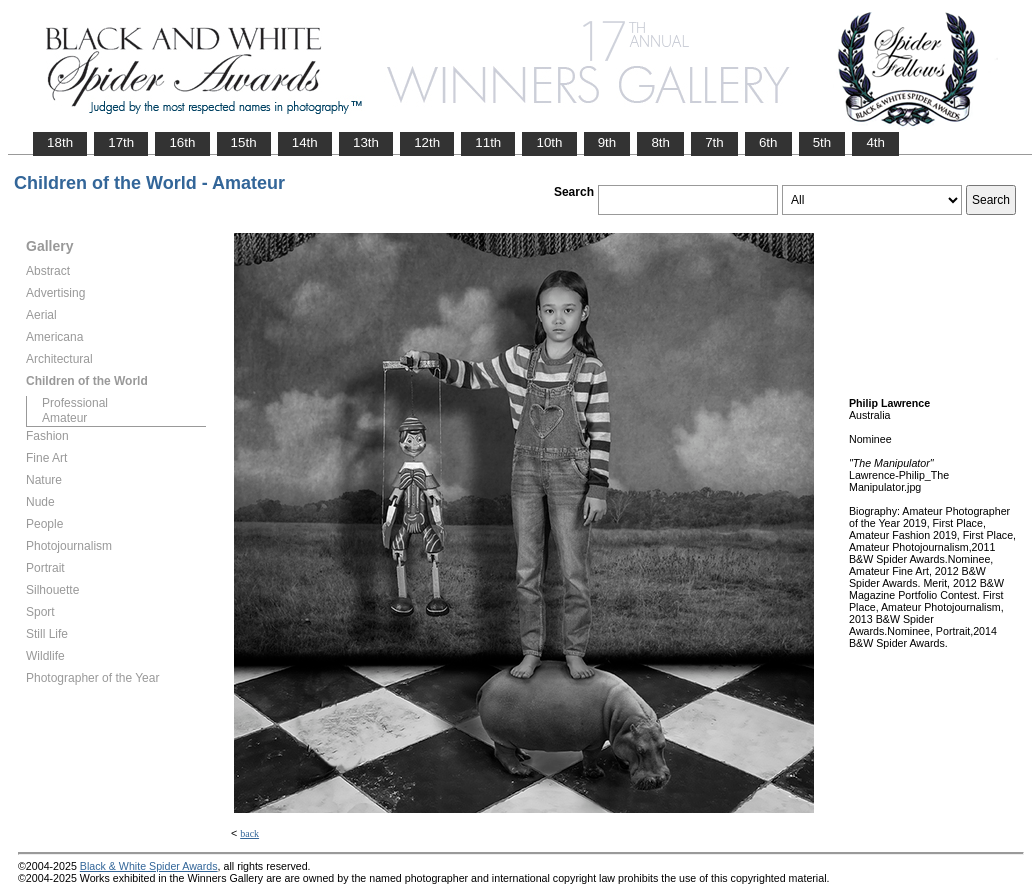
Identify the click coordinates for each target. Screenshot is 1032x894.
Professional (75, 403)
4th (875, 142)
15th (244, 142)
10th (549, 142)
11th (488, 142)
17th (121, 142)
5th (822, 142)
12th (427, 142)
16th (182, 142)
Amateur (64, 418)
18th (60, 142)
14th (305, 142)
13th (366, 142)
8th (660, 142)
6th (768, 142)
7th (714, 142)
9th (607, 142)
